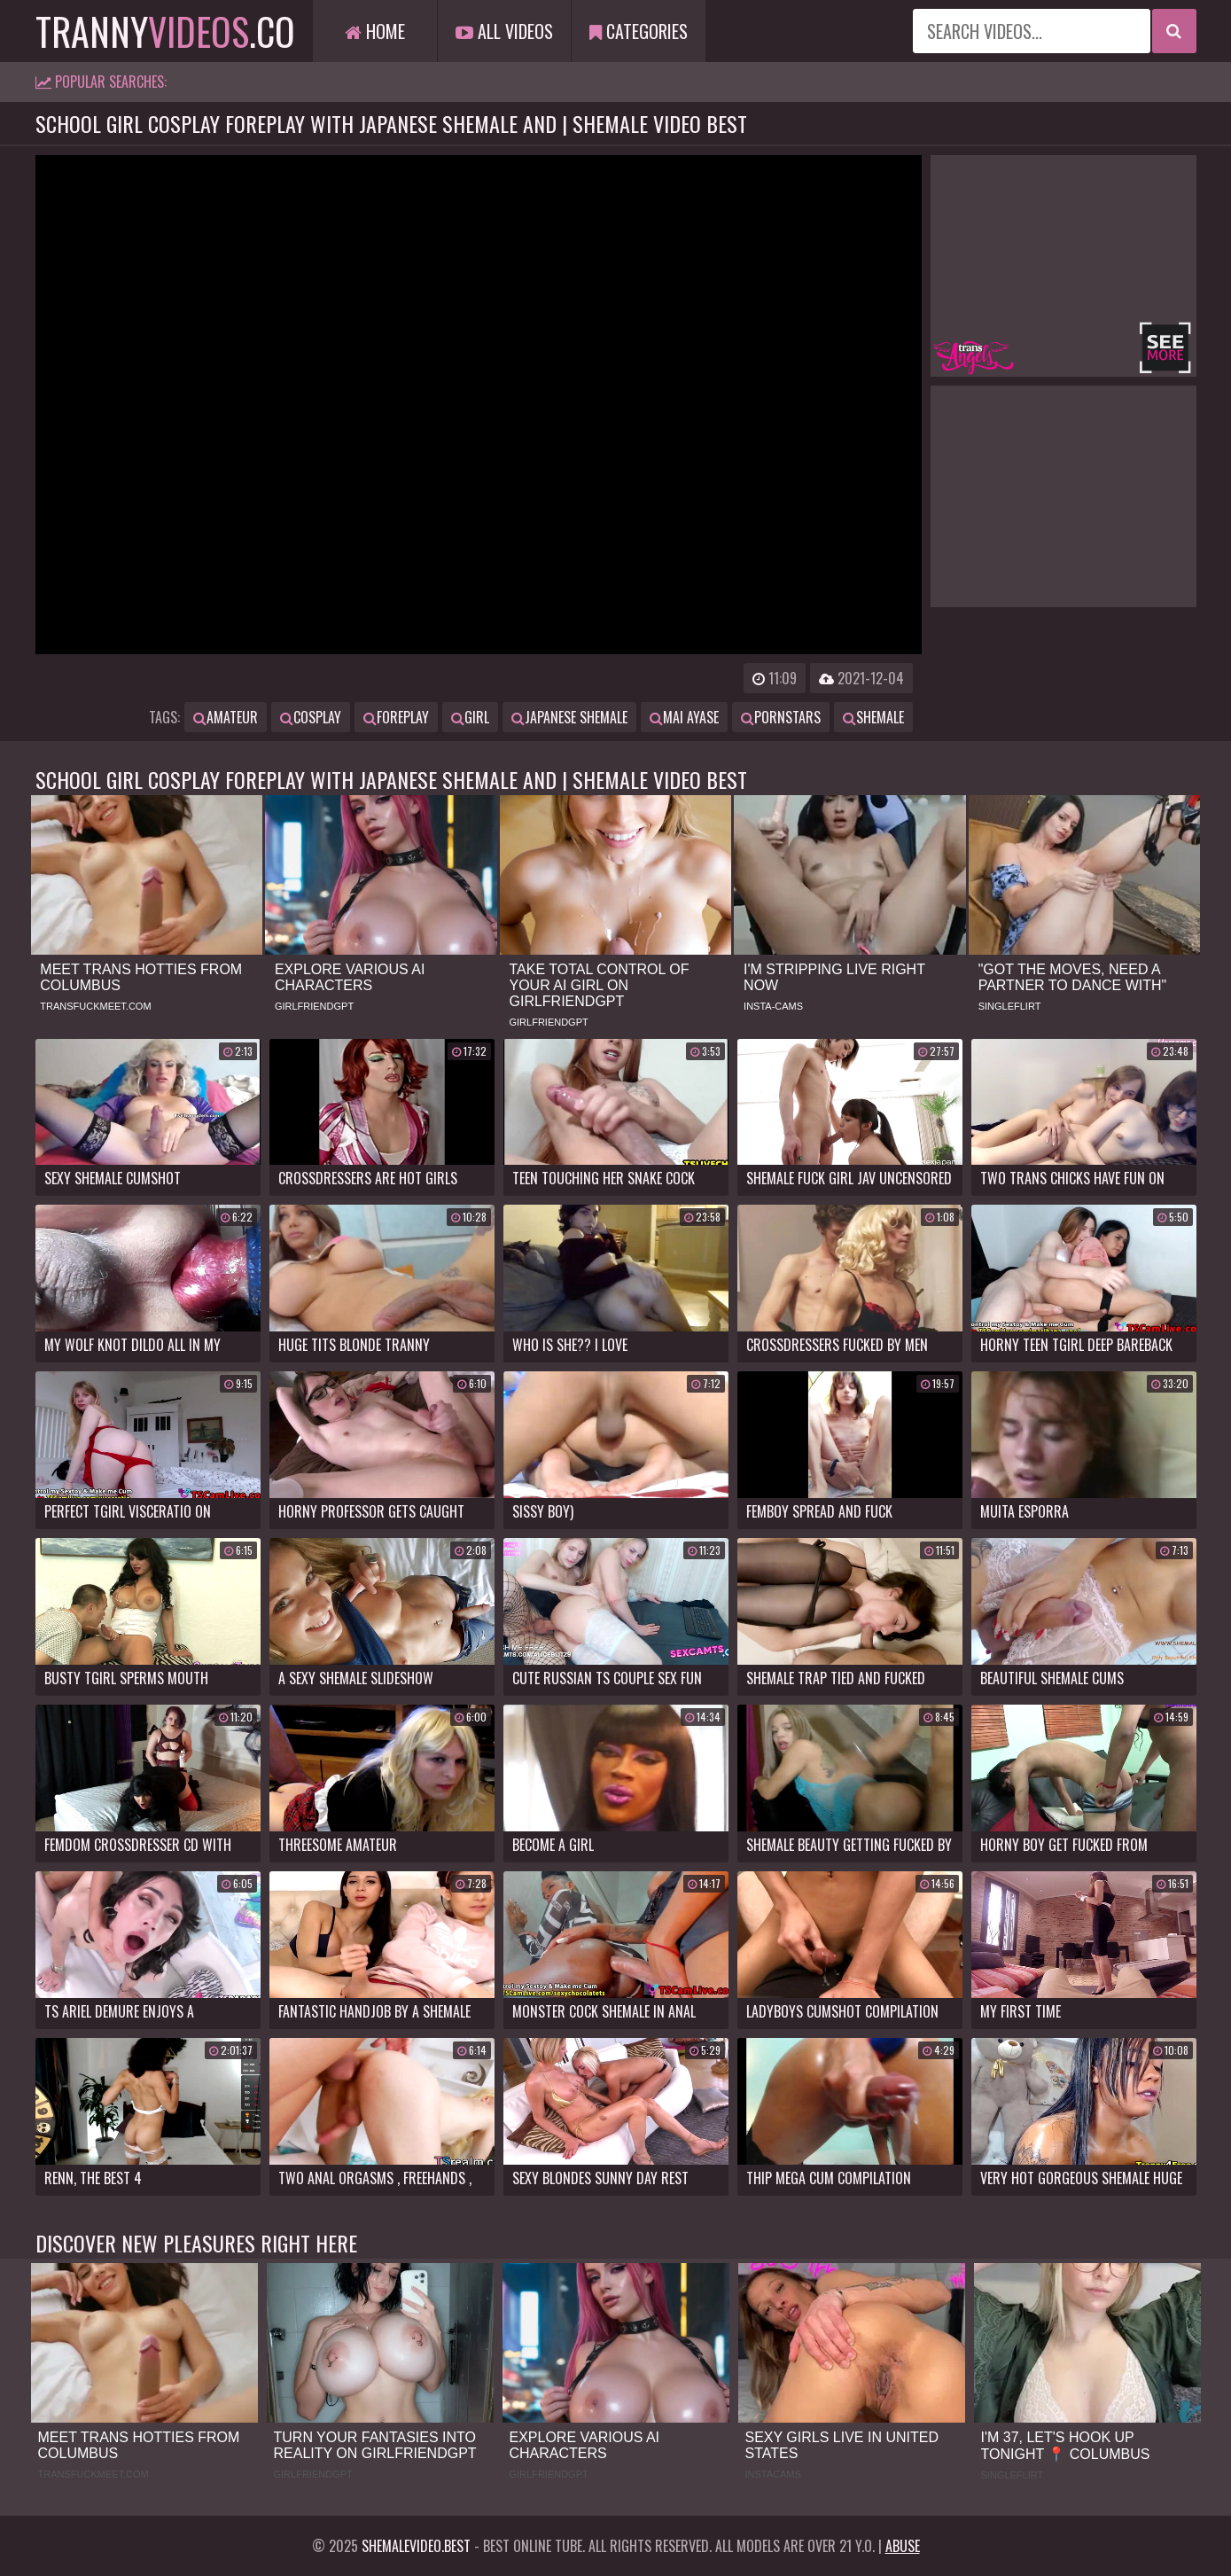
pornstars (781, 717)
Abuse (902, 2545)
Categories (638, 31)
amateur (225, 717)
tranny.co (165, 31)
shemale (873, 717)
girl (470, 717)
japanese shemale (569, 717)
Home (375, 31)
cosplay (310, 717)
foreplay (396, 717)
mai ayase (684, 717)
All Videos (504, 31)
